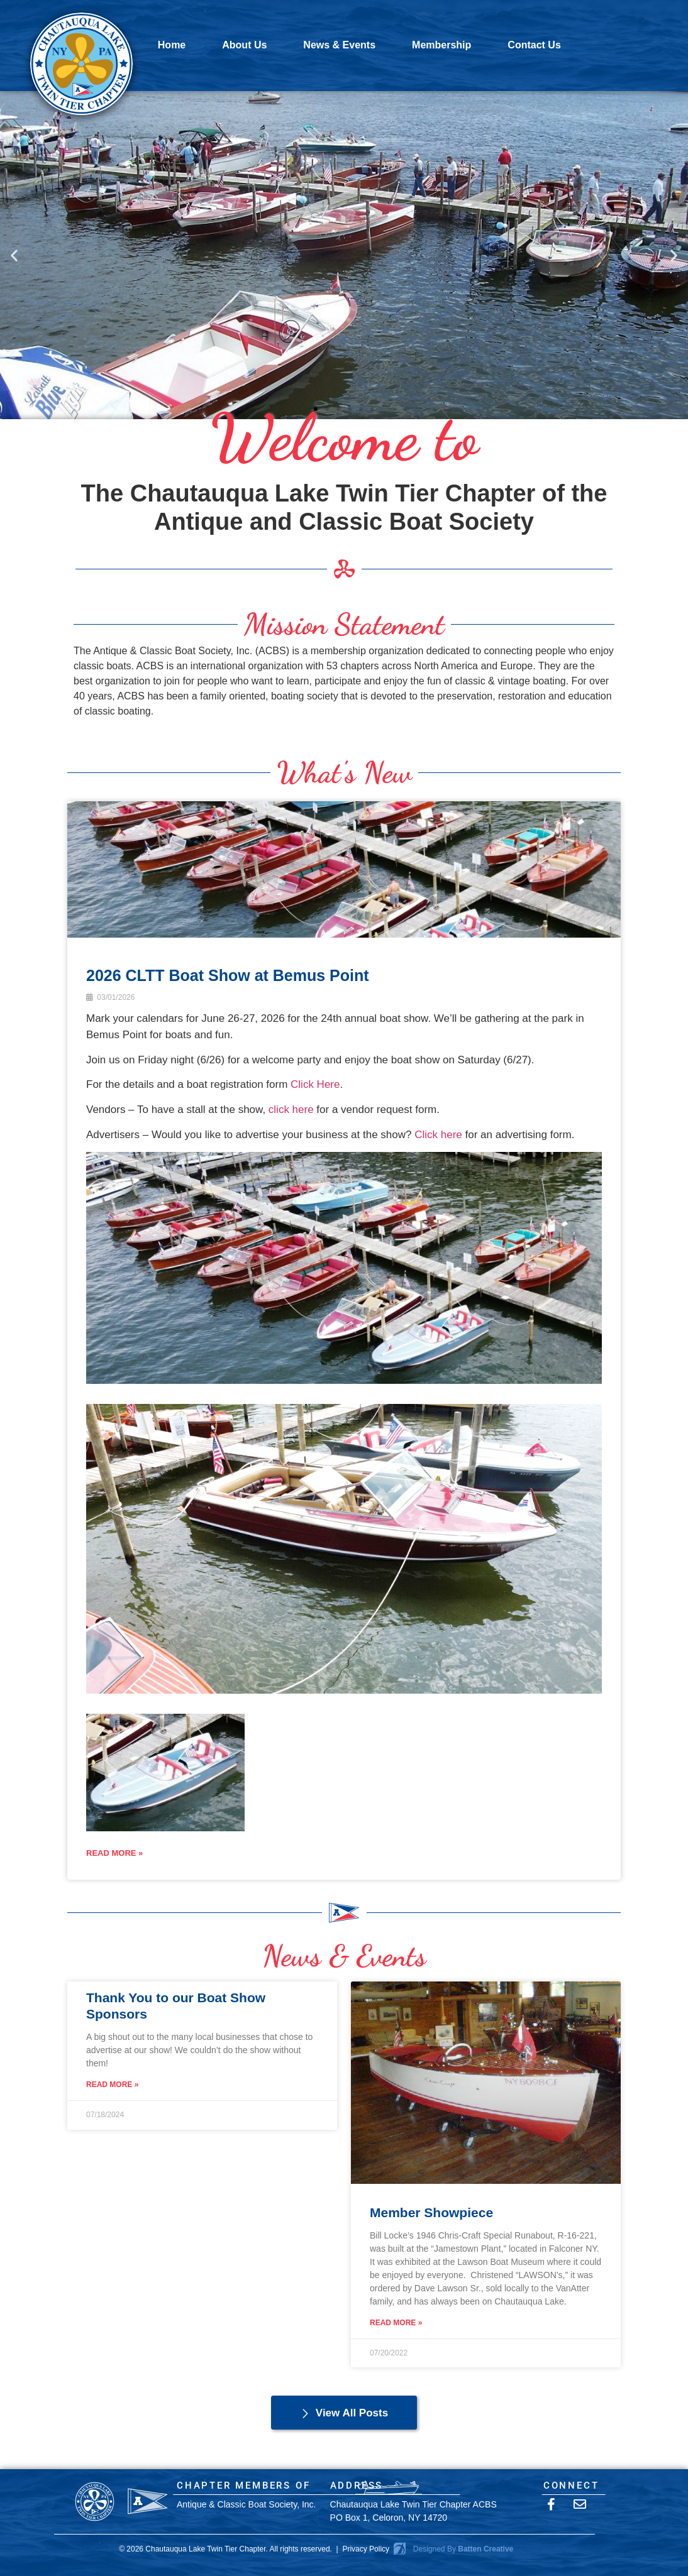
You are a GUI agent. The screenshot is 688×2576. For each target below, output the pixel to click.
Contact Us (534, 45)
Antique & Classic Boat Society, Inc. (246, 2504)
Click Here (315, 1084)
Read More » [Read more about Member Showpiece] (396, 2322)
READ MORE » (114, 1853)
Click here (438, 1135)
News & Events (339, 45)
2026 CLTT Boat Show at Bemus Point (227, 975)
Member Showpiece (431, 2212)
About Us (244, 45)
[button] (14, 255)
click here (291, 1109)
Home (172, 45)
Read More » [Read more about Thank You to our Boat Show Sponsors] (112, 2084)
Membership (441, 45)
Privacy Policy (365, 2549)
